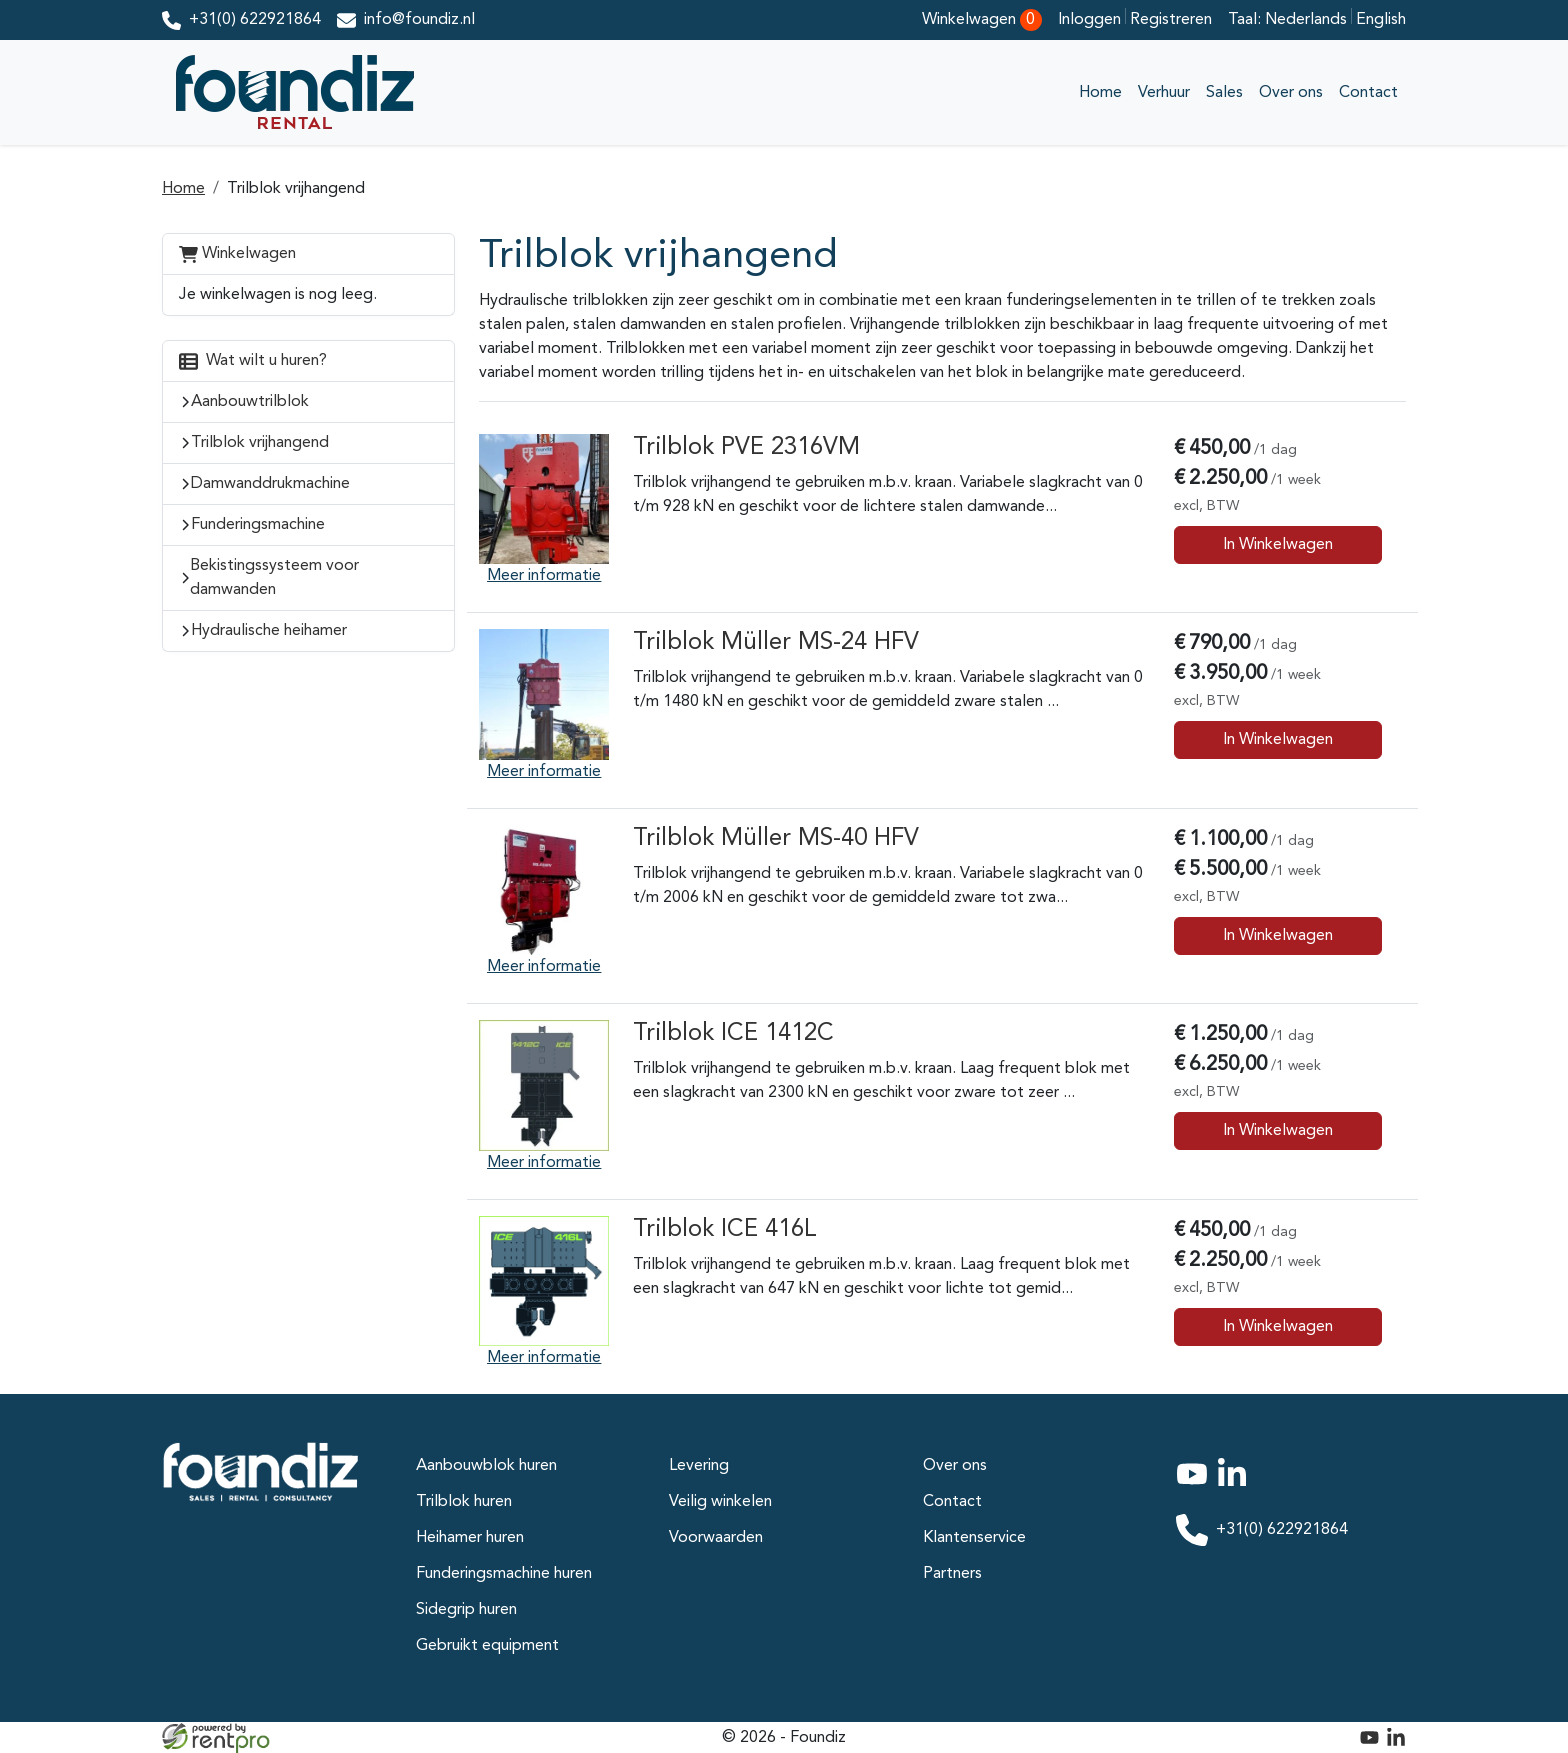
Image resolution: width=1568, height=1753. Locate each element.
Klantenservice (974, 1538)
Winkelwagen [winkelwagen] (982, 20)
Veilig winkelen (720, 1502)
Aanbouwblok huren (486, 1466)
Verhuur (1164, 93)
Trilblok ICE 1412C (733, 1034)
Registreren (1171, 20)
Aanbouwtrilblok (250, 402)
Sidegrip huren (466, 1610)
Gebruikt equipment (487, 1646)
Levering (699, 1466)
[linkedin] (1236, 1486)
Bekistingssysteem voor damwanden (274, 578)
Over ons (1291, 93)
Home (1100, 93)
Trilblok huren (464, 1502)
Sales (1224, 93)
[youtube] (1196, 1486)
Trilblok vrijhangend (296, 189)
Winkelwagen (237, 253)
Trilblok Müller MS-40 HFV (776, 839)
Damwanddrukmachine (270, 484)
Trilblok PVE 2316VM (746, 448)
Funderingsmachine (258, 525)
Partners (952, 1574)
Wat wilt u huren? (253, 360)
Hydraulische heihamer (269, 631)
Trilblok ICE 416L (725, 1230)
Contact (1368, 93)
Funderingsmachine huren (504, 1574)
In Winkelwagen (1278, 545)
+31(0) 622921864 (255, 20)
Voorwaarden (716, 1538)
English (1381, 20)
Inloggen (1091, 20)
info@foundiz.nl (419, 20)
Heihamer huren (470, 1538)
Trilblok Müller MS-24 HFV (776, 643)
